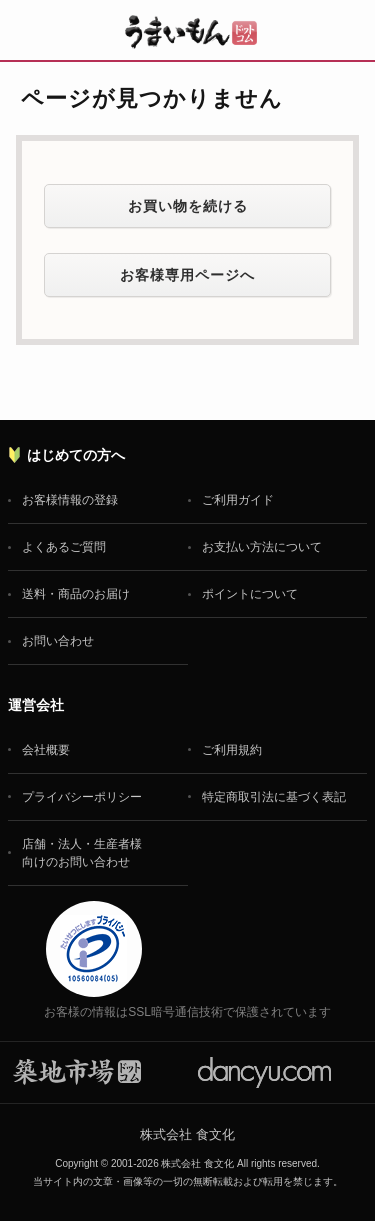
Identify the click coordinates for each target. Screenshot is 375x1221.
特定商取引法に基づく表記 (274, 797)
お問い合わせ (58, 641)
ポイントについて (250, 594)
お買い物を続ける (188, 206)
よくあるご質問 (64, 547)
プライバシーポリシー (82, 797)
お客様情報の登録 (70, 500)
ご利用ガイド (238, 500)
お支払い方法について (262, 547)
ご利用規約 (232, 750)
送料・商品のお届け (76, 594)
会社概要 (46, 750)
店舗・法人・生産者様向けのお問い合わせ (82, 853)
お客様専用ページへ (187, 275)
